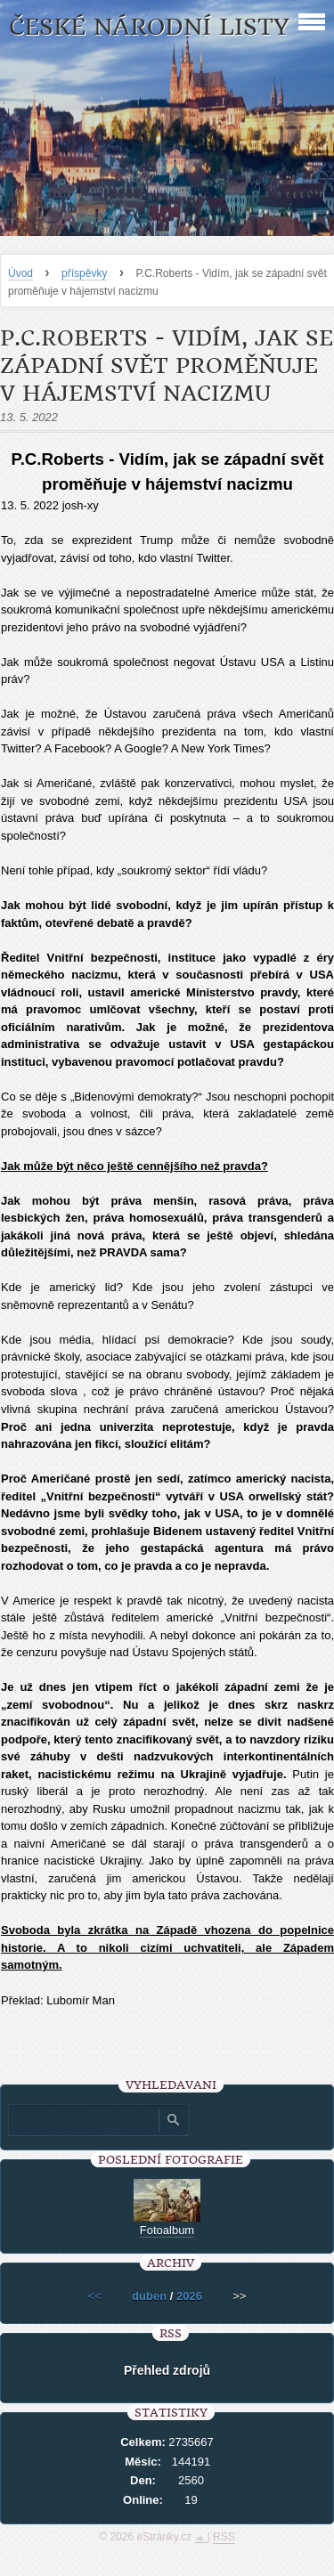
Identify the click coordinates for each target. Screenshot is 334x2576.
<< (95, 2296)
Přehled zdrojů (167, 2370)
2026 (189, 2296)
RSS (224, 2537)
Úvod (20, 273)
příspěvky (84, 273)
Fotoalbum (167, 2230)
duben (149, 2296)
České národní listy (149, 27)
